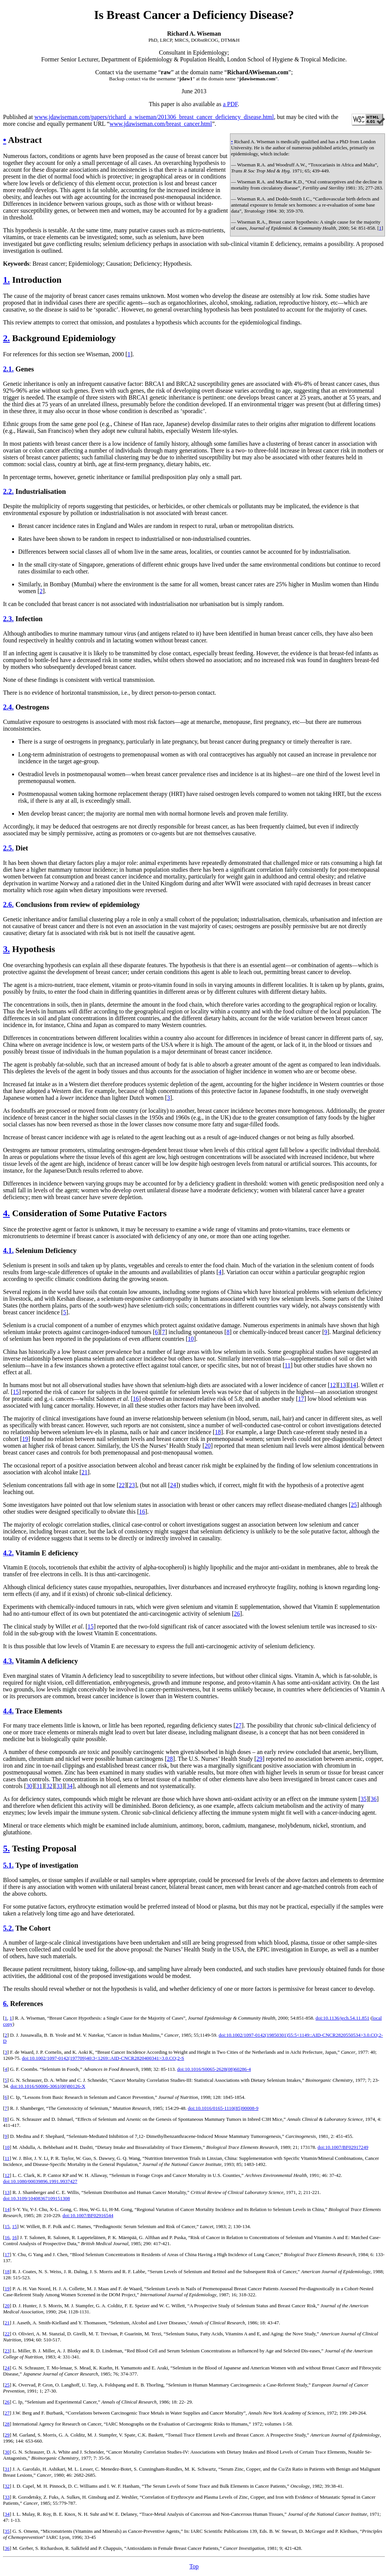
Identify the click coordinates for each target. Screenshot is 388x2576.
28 (170, 1758)
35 (363, 1799)
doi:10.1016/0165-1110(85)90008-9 (223, 2108)
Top (194, 2566)
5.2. (8, 1928)
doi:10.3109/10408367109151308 (36, 2198)
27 (239, 1725)
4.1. (8, 1250)
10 (191, 1339)
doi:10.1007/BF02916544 (88, 2215)
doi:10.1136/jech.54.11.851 (342, 2018)
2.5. (8, 848)
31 (39, 1786)
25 (354, 1505)
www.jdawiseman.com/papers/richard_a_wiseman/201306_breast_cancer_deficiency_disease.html (154, 117)
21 (84, 1472)
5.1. (8, 1865)
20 (208, 1445)
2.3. (8, 619)
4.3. (8, 1661)
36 (374, 1799)
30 (29, 1786)
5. (6, 1848)
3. (6, 949)
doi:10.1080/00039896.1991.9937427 (40, 2181)
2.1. (8, 369)
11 (287, 1365)
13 (343, 1385)
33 (59, 1786)
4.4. (8, 1711)
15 (16, 1392)
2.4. (8, 707)
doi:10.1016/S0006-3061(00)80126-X (48, 2086)
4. (6, 1213)
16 (136, 1398)
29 (260, 1758)
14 (353, 1385)
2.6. (8, 904)
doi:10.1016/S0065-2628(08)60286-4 (214, 2069)
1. (6, 280)
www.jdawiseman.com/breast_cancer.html (161, 124)
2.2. (8, 491)
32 (49, 1786)
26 (237, 1613)
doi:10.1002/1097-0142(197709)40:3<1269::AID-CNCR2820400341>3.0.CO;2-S (103, 2058)
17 (301, 1398)
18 (218, 1432)
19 (25, 1439)
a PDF (230, 104)
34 (70, 1786)
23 (132, 1485)
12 (333, 1385)
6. (5, 2004)
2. (6, 338)
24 (173, 1485)
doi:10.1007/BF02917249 (343, 2147)
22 (122, 1485)
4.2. (8, 1553)
